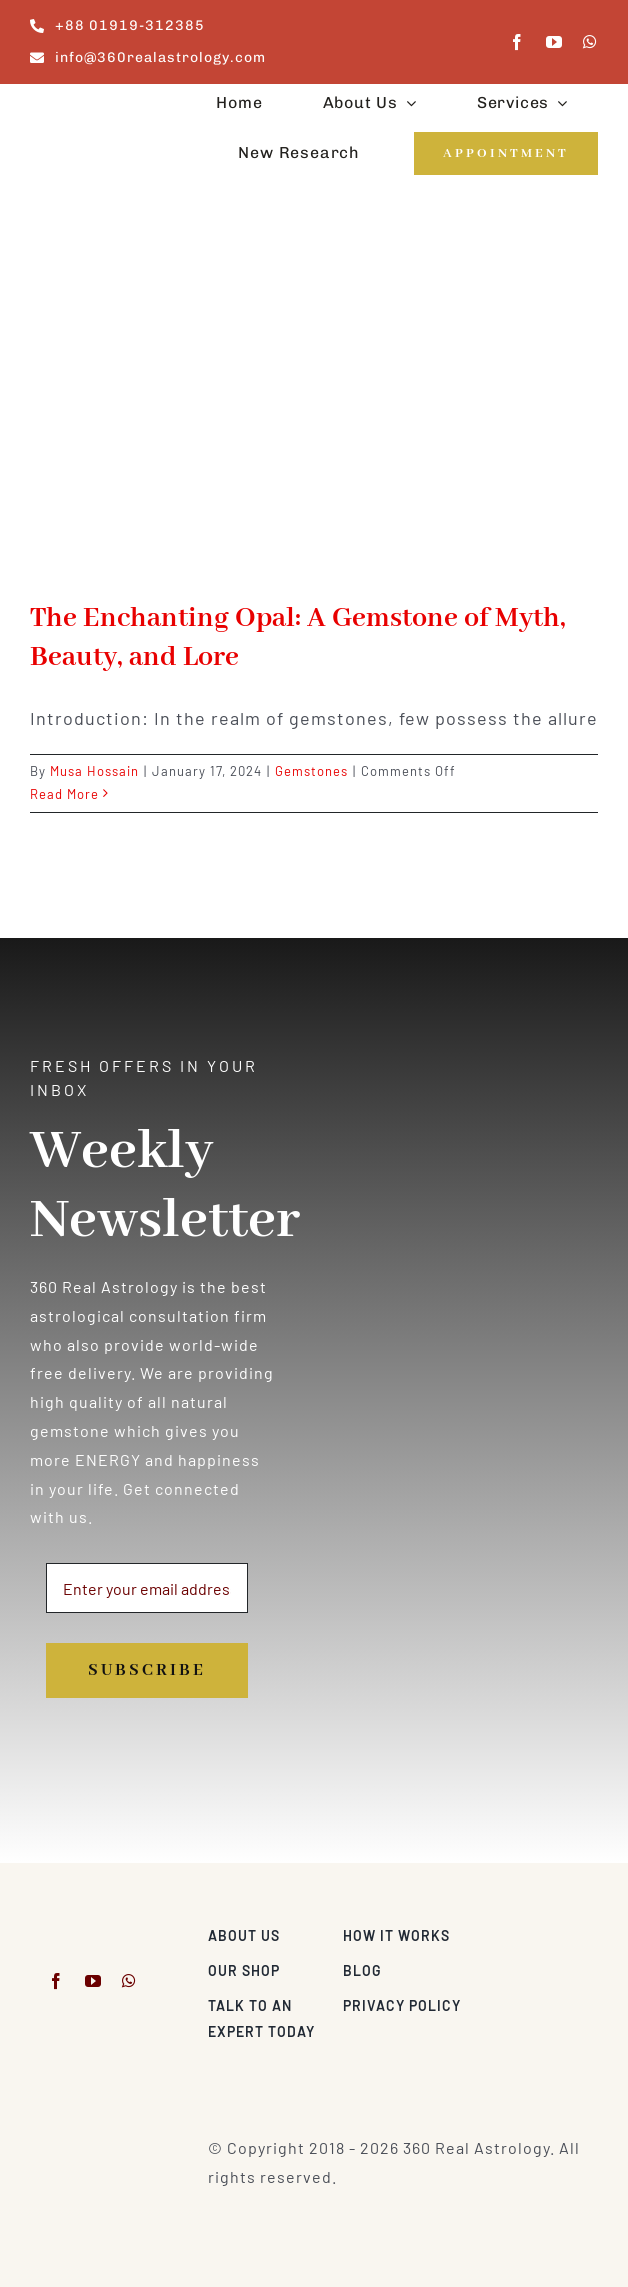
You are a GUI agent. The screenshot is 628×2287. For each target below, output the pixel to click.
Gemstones (311, 771)
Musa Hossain (94, 771)
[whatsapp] (590, 42)
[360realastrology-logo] (92, 106)
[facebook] (517, 42)
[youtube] (554, 42)
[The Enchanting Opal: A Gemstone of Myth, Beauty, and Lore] (314, 406)
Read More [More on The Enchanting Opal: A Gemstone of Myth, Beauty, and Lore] (64, 794)
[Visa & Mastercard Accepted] (538, 1930)
